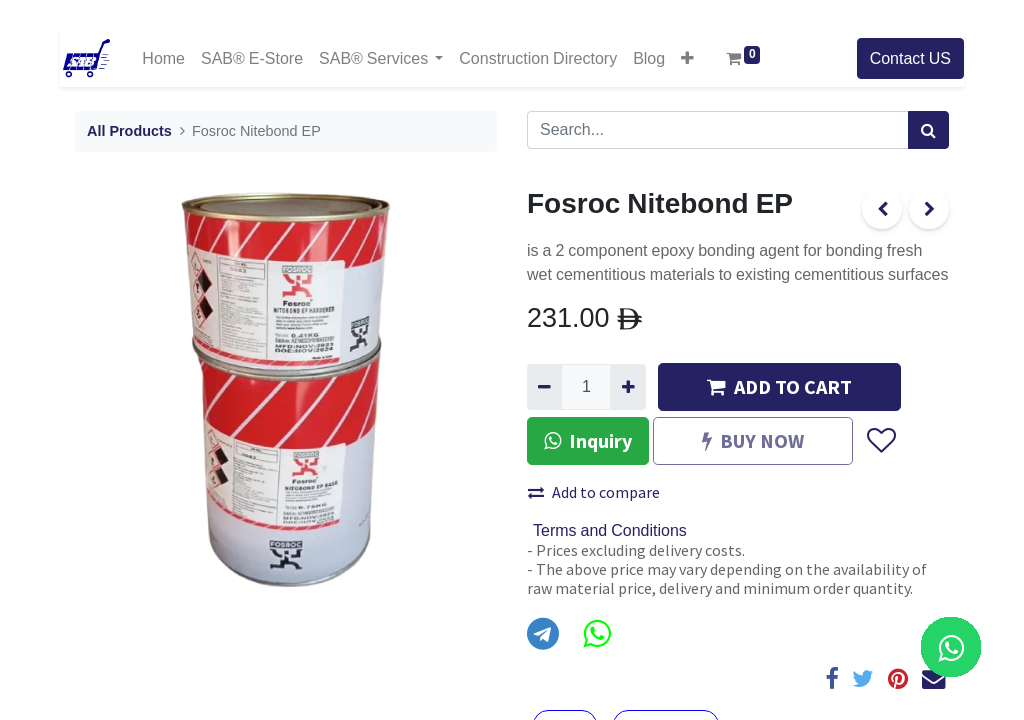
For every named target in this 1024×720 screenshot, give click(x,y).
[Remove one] (544, 387)
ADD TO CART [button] (779, 386)
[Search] (928, 130)
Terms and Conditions (610, 531)
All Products (129, 131)
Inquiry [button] (588, 440)
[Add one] (627, 387)
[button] (687, 58)
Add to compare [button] (594, 492)
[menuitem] (163, 58)
